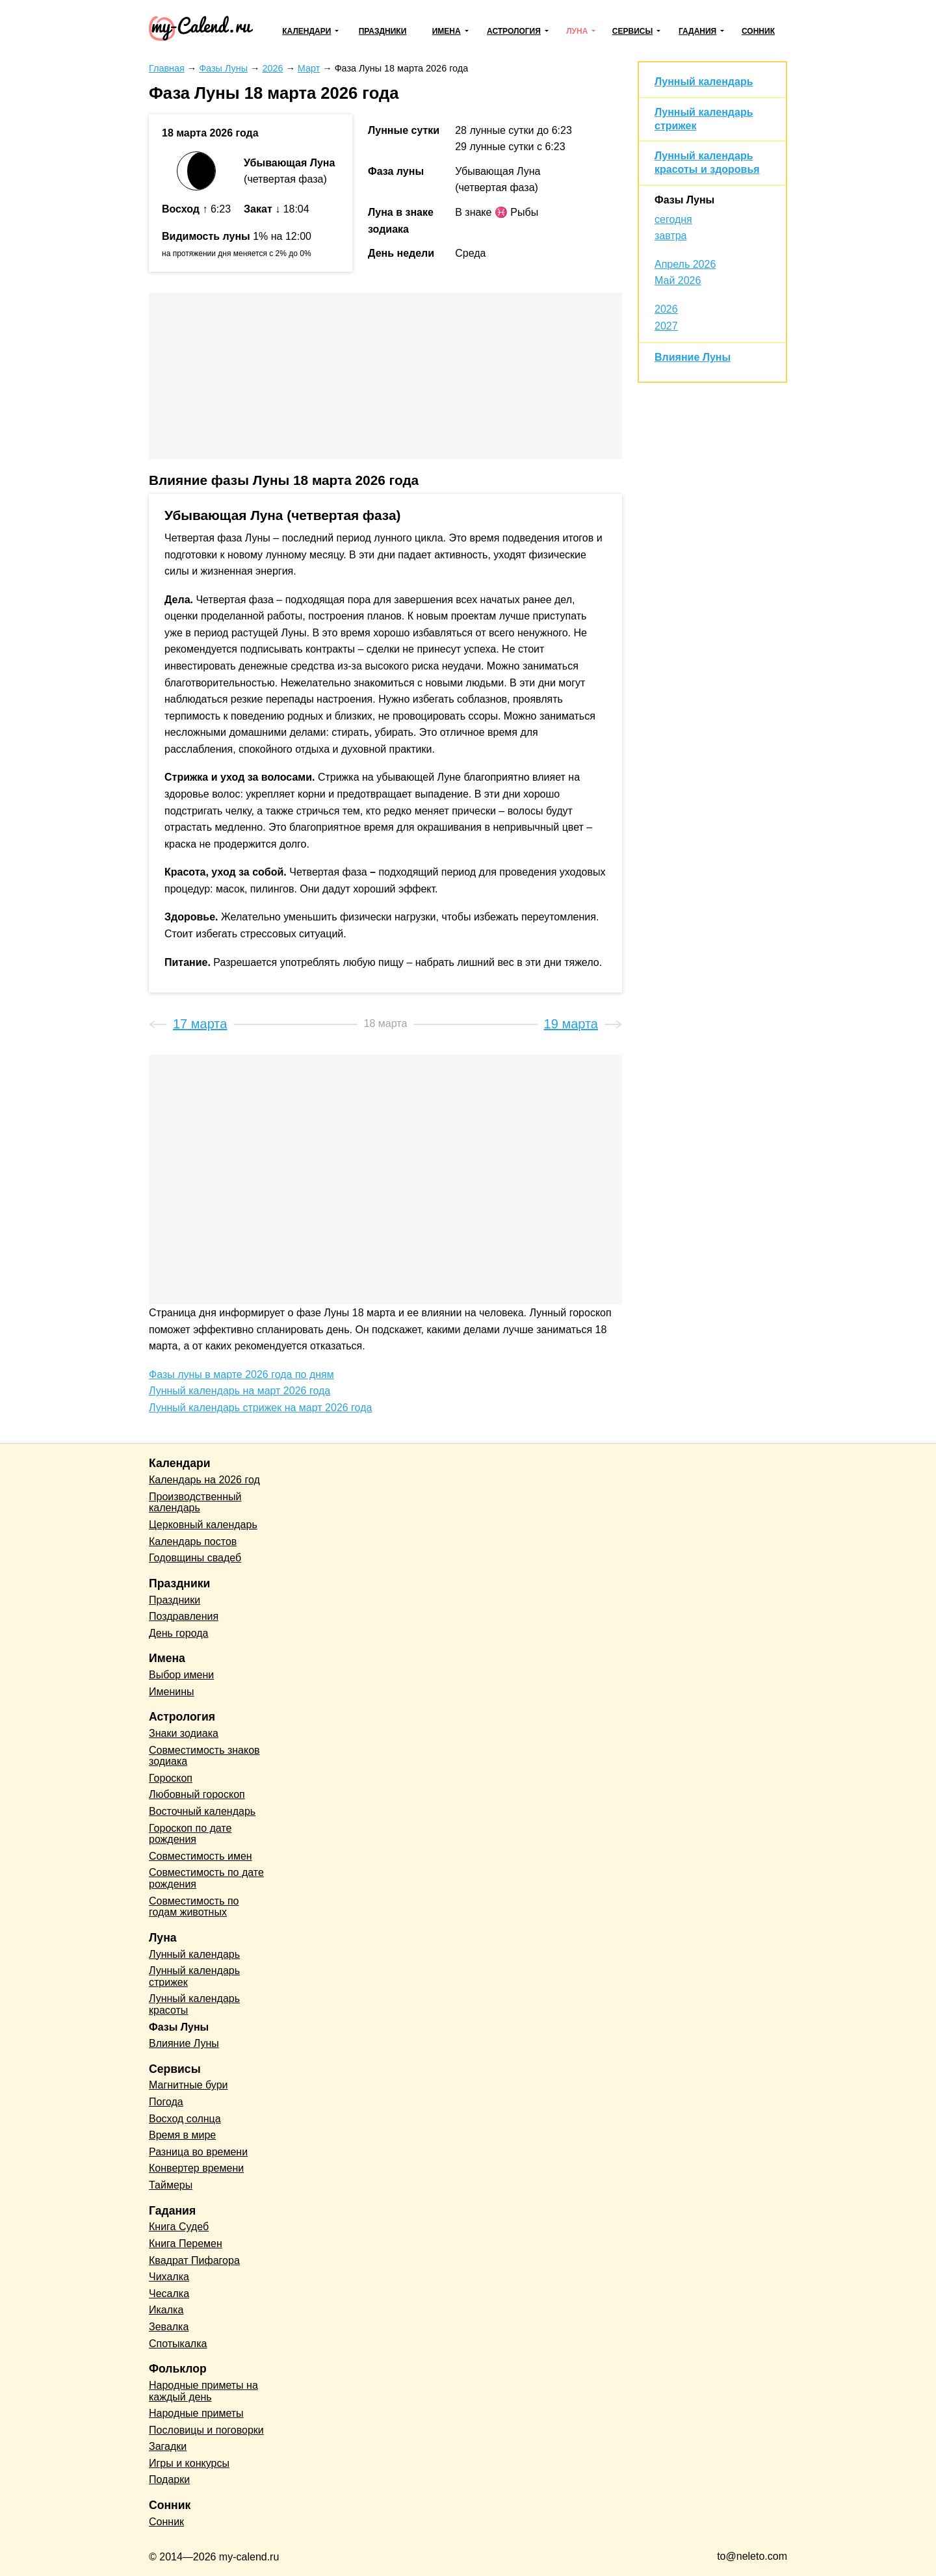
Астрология (514, 31)
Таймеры (170, 2185)
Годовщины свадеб (195, 1557)
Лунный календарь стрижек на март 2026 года (260, 1407)
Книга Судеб (179, 2226)
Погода (166, 2101)
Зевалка (168, 2326)
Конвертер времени (196, 2168)
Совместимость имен (200, 1856)
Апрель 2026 (685, 264)
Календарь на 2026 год (204, 1479)
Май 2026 (678, 280)
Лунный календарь (704, 81)
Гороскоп (170, 1778)
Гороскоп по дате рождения (190, 1834)
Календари (306, 31)
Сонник (758, 31)
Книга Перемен (185, 2243)
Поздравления (183, 1616)
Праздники (383, 31)
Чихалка (169, 2276)
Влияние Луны (693, 357)
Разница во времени (198, 2151)
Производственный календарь (195, 1502)
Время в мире (182, 2134)
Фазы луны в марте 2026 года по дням (241, 1374)
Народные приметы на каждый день (203, 2391)
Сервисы (632, 31)
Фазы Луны (684, 199)
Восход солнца (185, 2118)
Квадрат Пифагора (194, 2260)
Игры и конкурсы (189, 2463)
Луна (577, 31)
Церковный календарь (203, 1524)
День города (178, 1633)
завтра (671, 235)
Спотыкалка (178, 2343)
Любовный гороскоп (197, 1794)
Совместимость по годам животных (194, 1906)
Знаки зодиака (183, 1733)
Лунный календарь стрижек (194, 1976)
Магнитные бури (188, 2084)
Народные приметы (196, 2413)
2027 (666, 326)
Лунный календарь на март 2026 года (239, 1390)
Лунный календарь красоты (194, 2004)
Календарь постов (193, 1541)
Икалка (166, 2309)
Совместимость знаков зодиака (204, 1756)
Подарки (169, 2479)
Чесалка (169, 2293)
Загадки (168, 2446)
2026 (666, 309)
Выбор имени (181, 1674)
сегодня (673, 219)
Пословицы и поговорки (206, 2430)
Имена (446, 31)
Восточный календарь (202, 1811)
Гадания (697, 31)
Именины (171, 1691)
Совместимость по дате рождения (206, 1878)
